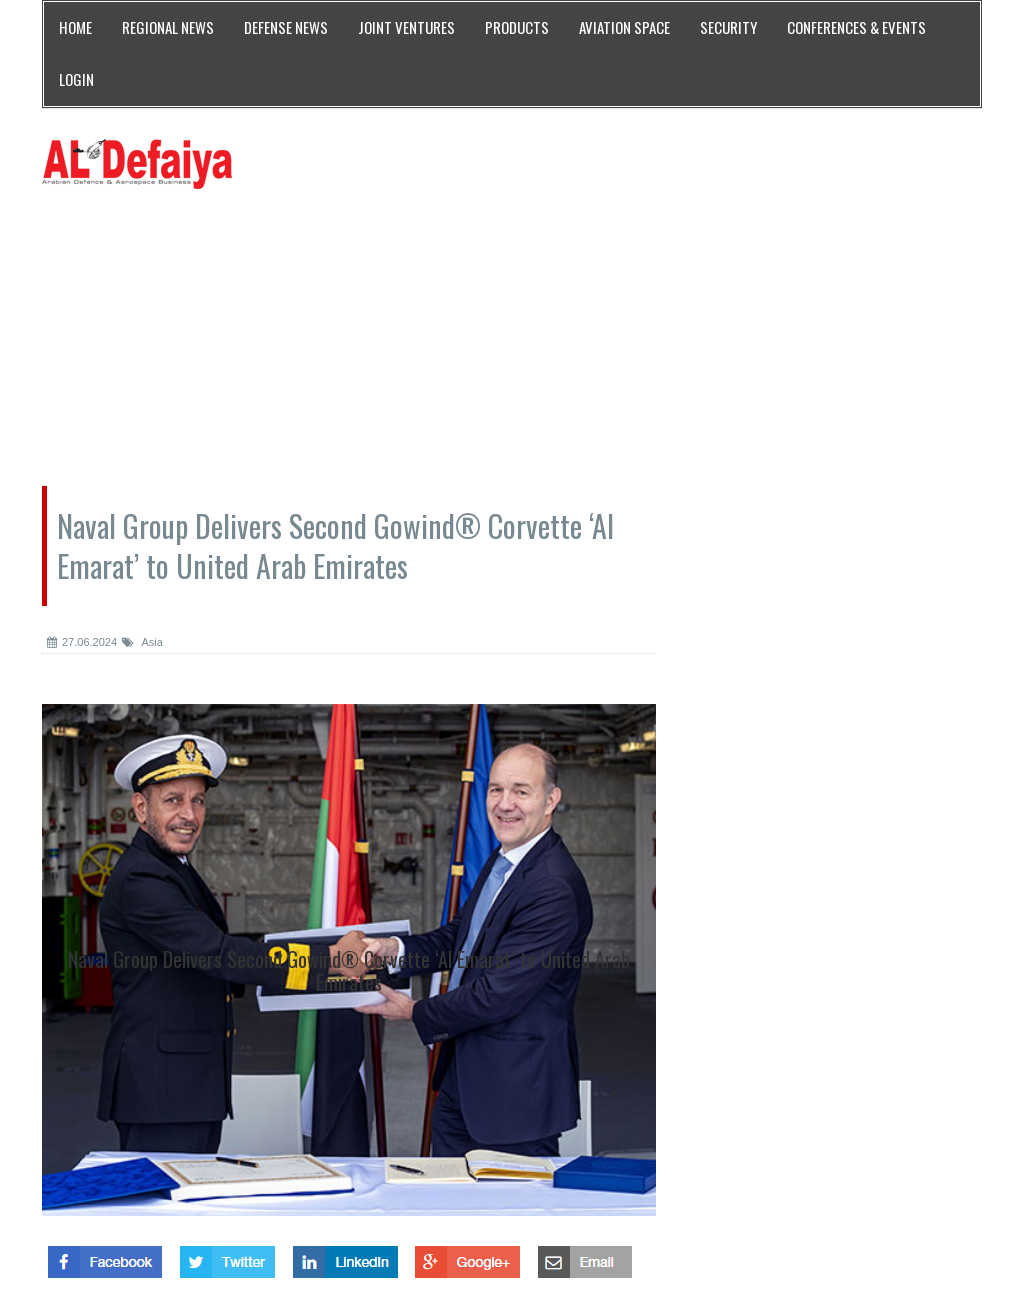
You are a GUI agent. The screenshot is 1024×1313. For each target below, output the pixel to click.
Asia (142, 642)
